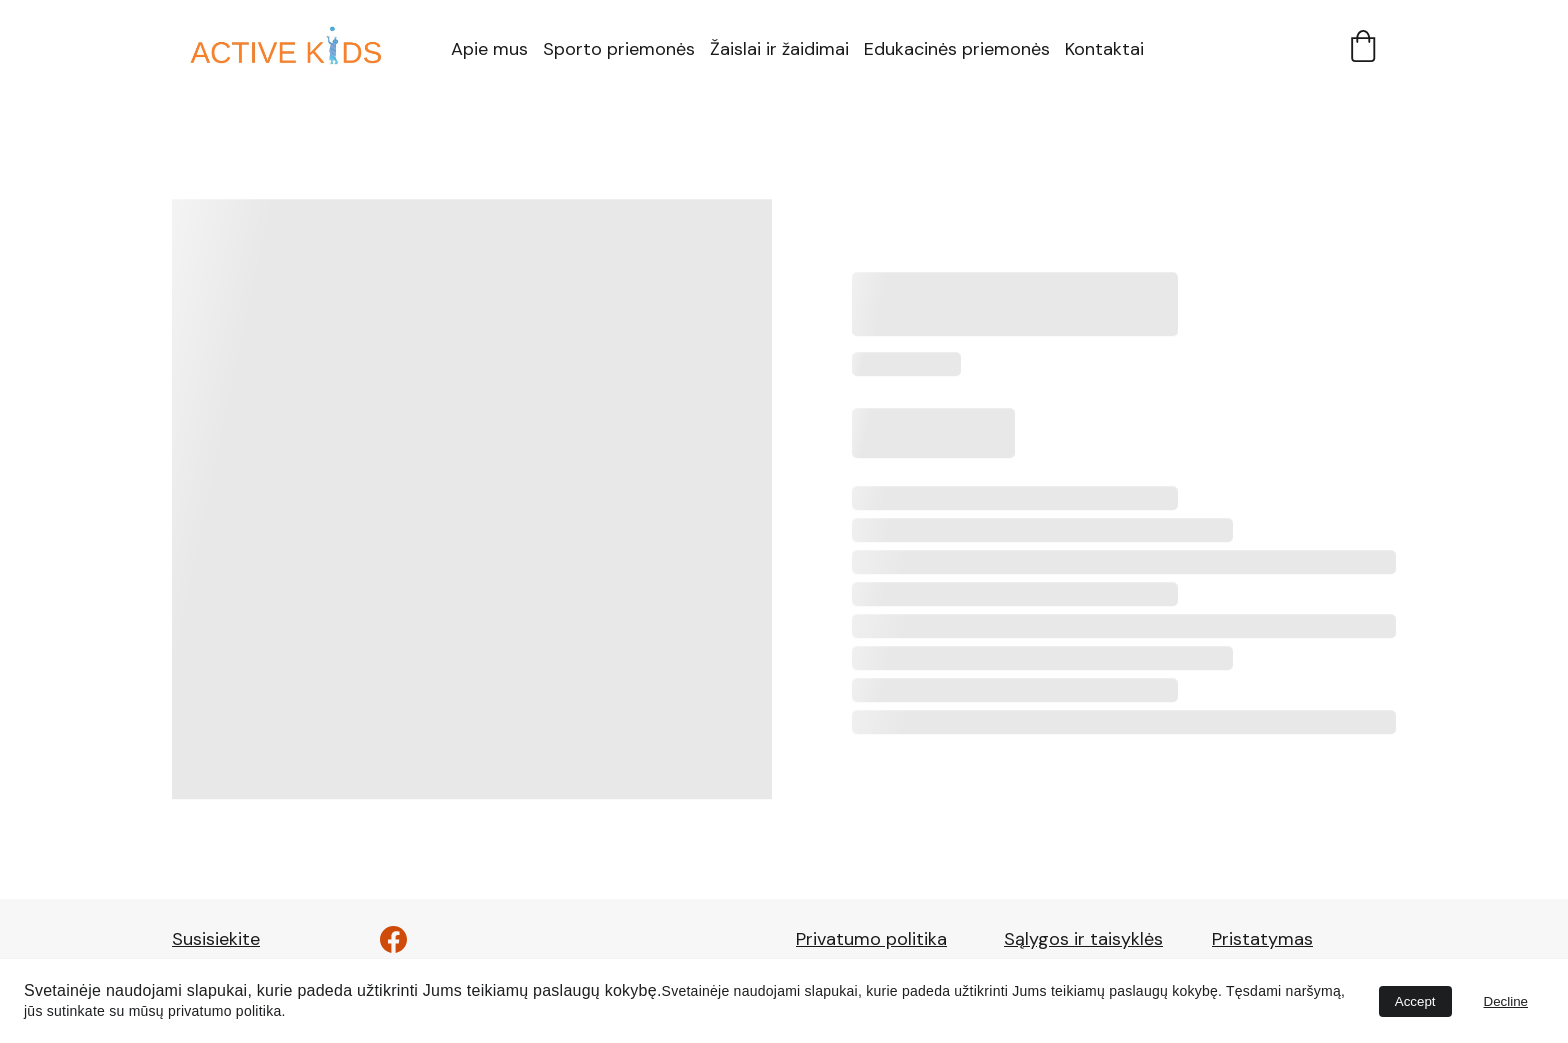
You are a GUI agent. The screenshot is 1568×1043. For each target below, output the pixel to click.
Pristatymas (1262, 939)
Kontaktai (1104, 49)
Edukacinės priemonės (957, 49)
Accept (1415, 1001)
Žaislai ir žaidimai (779, 49)
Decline (1506, 1001)
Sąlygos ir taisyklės (1083, 939)
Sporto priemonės (619, 49)
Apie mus (489, 49)
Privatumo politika (871, 939)
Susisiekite (216, 939)
